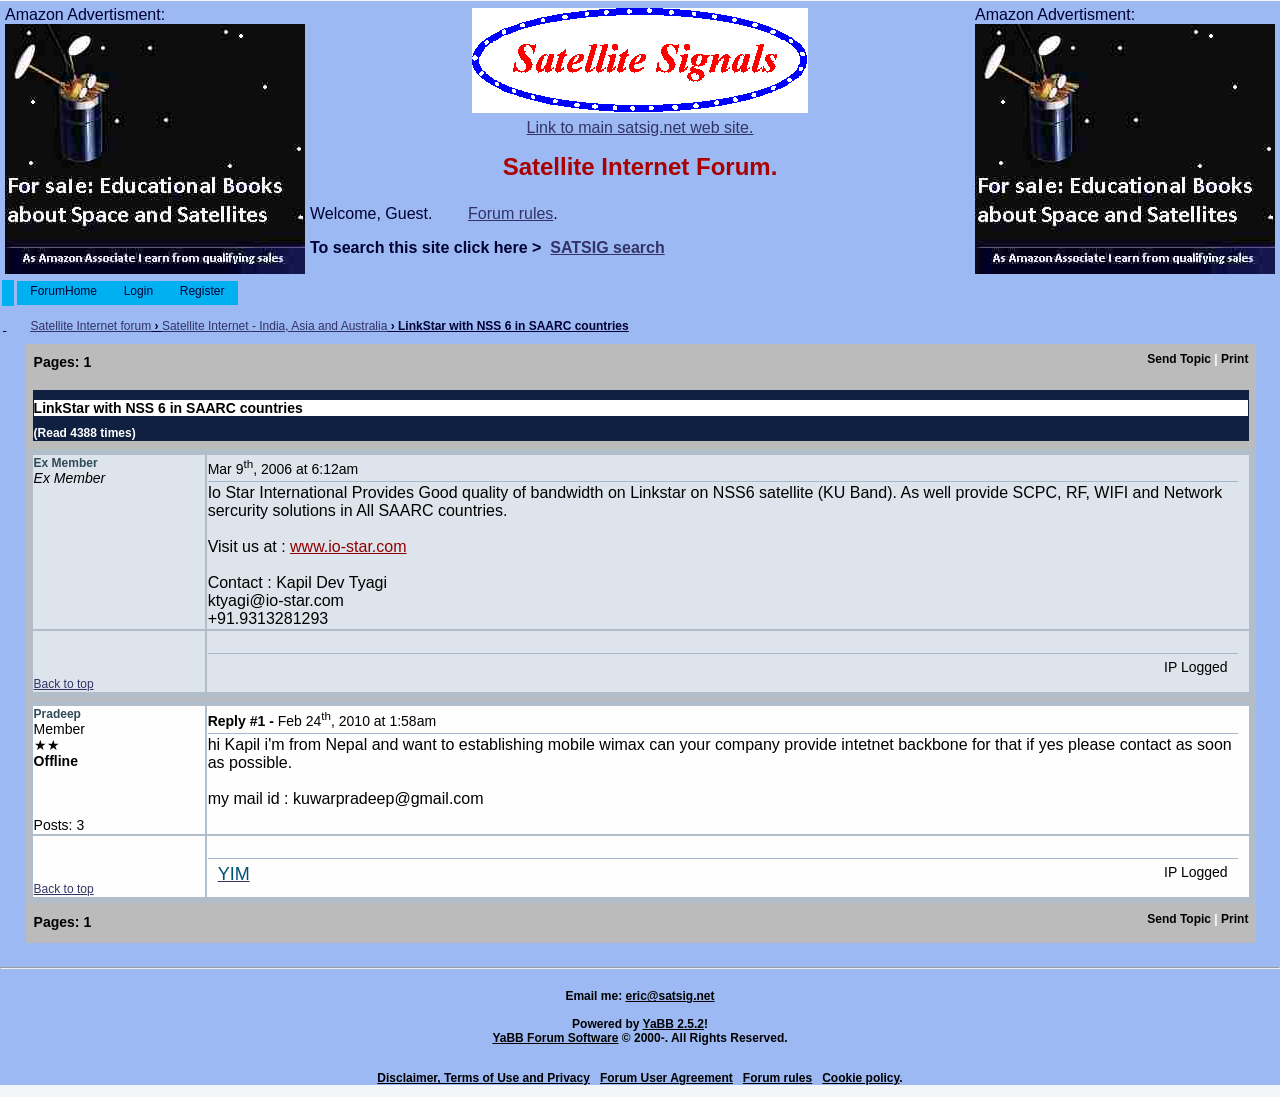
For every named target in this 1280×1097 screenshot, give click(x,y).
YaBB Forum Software (555, 1038)
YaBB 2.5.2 (673, 1024)
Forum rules (510, 213)
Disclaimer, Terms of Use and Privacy (483, 1078)
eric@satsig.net (669, 996)
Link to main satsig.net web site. (640, 127)
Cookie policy (860, 1078)
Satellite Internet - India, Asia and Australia (274, 326)
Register (201, 291)
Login (138, 291)
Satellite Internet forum (90, 326)
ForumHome (63, 291)
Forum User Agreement (666, 1078)
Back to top (64, 684)
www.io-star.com (348, 546)
